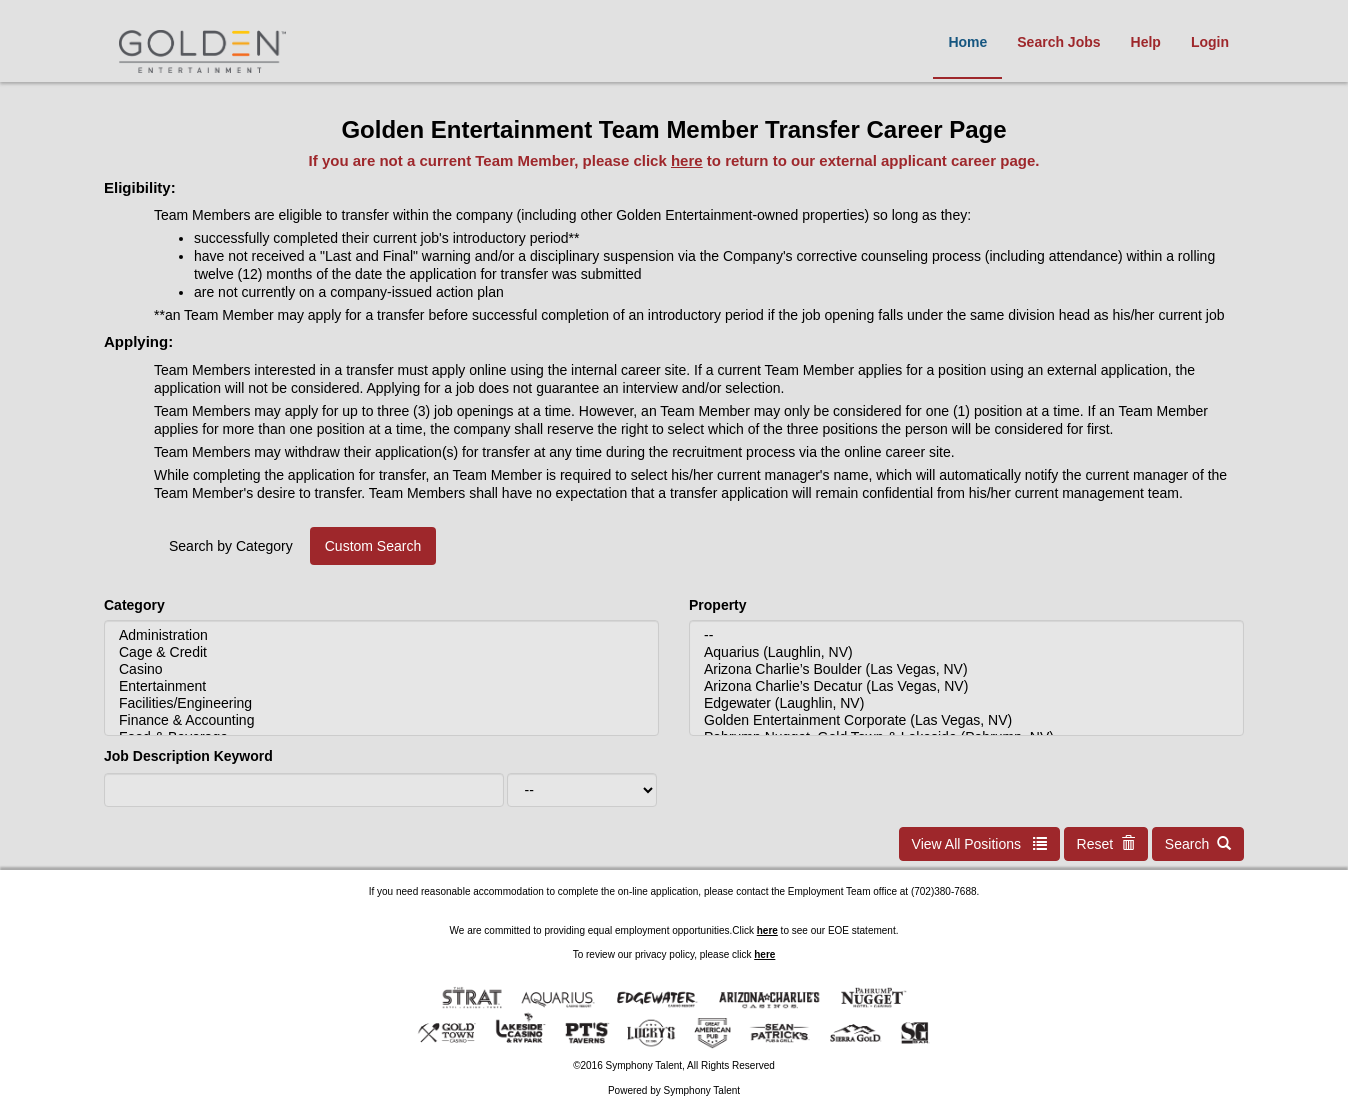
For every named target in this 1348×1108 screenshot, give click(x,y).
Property (718, 605)
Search (1198, 844)
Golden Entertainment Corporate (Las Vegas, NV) (966, 720)
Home (967, 42)
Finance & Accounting (381, 720)
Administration (381, 635)
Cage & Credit (381, 652)
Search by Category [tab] (231, 546)
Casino (381, 669)
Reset (1106, 844)
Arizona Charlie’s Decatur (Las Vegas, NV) (966, 686)
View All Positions (979, 844)
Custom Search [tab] (373, 546)
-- (966, 635)
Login (1210, 42)
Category (134, 605)
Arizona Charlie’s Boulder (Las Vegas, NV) (966, 669)
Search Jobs (1058, 42)
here (687, 160)
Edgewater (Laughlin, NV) (966, 703)
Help (1146, 42)
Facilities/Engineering (381, 703)
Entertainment (381, 686)
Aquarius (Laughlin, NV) (966, 652)
